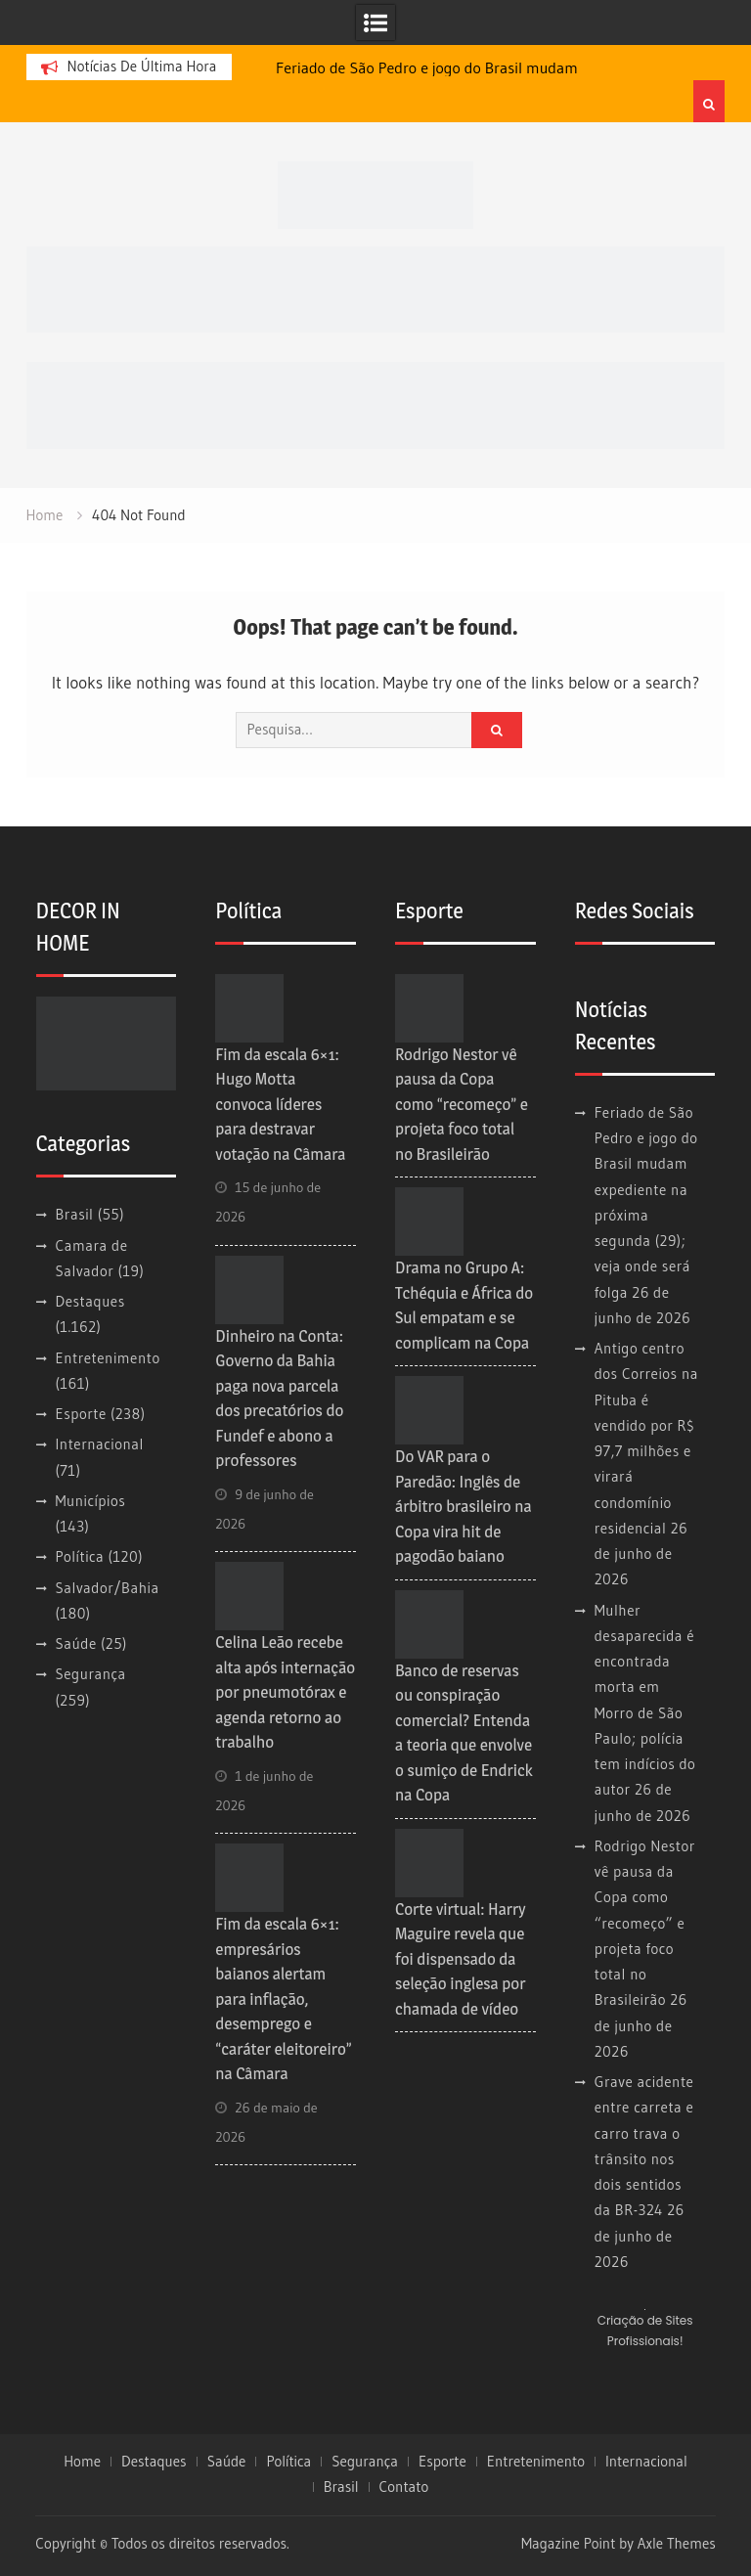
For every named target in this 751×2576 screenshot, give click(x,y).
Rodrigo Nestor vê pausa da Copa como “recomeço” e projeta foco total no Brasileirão (461, 1104)
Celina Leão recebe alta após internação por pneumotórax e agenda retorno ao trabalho (285, 1692)
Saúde (76, 1643)
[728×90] (376, 288)
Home (82, 2461)
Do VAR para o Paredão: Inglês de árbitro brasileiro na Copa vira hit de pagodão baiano (463, 1506)
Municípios (91, 1500)
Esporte (81, 1413)
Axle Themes (677, 2543)
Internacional (100, 1444)
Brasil (75, 1214)
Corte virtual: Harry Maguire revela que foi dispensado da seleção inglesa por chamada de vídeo (460, 1959)
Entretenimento (108, 1358)
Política (80, 1556)
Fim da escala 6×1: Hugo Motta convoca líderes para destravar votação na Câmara (280, 1104)
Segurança (91, 1674)
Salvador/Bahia (107, 1587)
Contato (404, 2487)
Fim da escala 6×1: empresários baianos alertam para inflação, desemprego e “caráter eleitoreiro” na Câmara (283, 1998)
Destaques (90, 1301)
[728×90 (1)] (376, 403)
